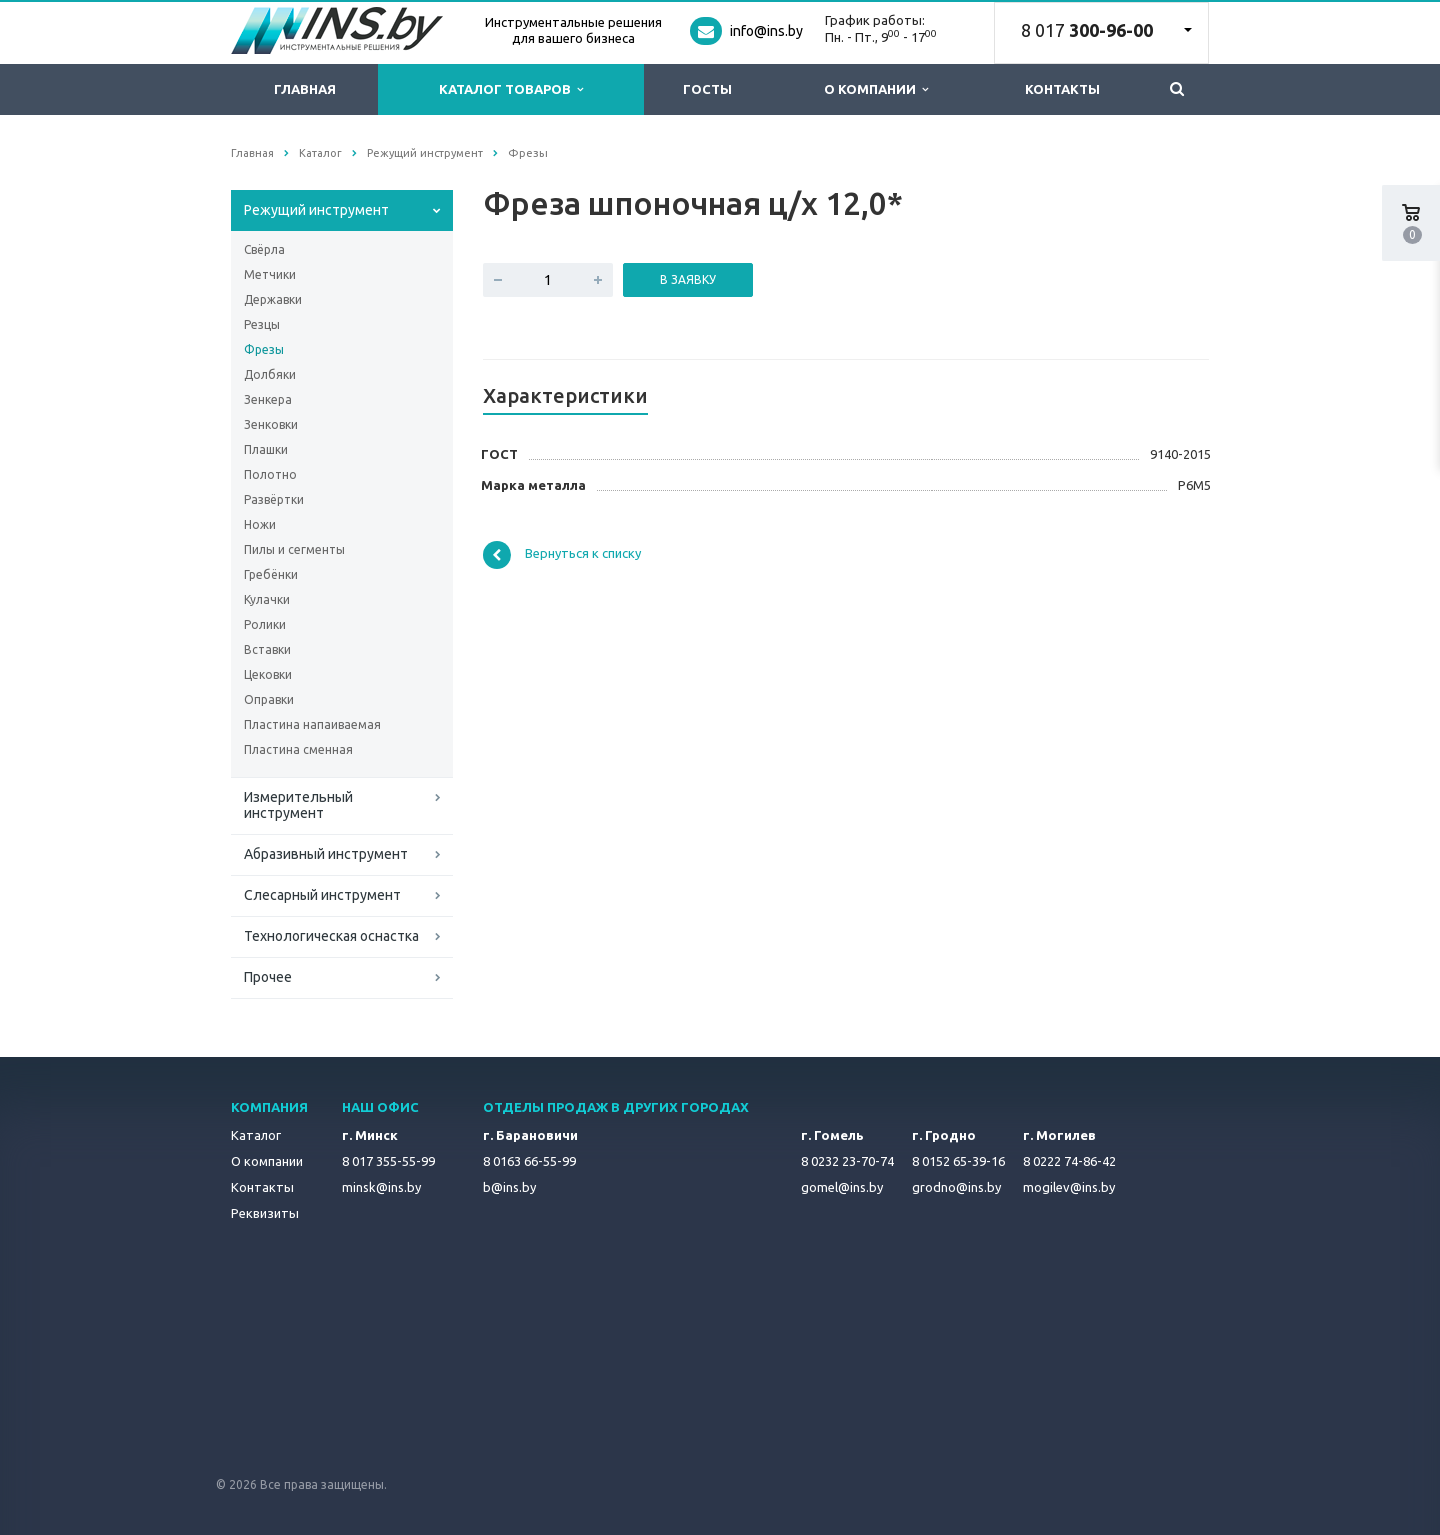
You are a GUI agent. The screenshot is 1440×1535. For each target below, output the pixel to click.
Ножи (260, 524)
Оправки (269, 699)
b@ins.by (509, 1187)
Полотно (270, 474)
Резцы (262, 324)
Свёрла (264, 249)
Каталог (256, 1135)
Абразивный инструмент (326, 854)
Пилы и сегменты (294, 549)
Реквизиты (265, 1213)
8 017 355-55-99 (388, 1161)
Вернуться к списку (562, 555)
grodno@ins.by (956, 1187)
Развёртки (274, 499)
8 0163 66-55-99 (529, 1161)
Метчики (270, 274)
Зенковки (271, 424)
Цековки (268, 674)
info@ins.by (766, 31)
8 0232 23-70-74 (847, 1161)
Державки (273, 299)
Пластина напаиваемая (312, 724)
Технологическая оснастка (331, 936)
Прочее (268, 977)
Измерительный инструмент (298, 805)
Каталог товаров (511, 89)
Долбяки (270, 374)
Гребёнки (271, 574)
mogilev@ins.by (1069, 1187)
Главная (305, 89)
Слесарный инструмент (322, 895)
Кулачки (267, 599)
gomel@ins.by (842, 1187)
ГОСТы (707, 89)
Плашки (266, 449)
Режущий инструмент (316, 210)
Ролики (265, 624)
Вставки (267, 649)
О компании (876, 89)
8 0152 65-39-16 (958, 1161)
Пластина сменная (298, 749)
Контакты (1062, 89)
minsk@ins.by (381, 1187)
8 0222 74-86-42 (1069, 1161)
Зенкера (268, 399)
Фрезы (264, 349)
